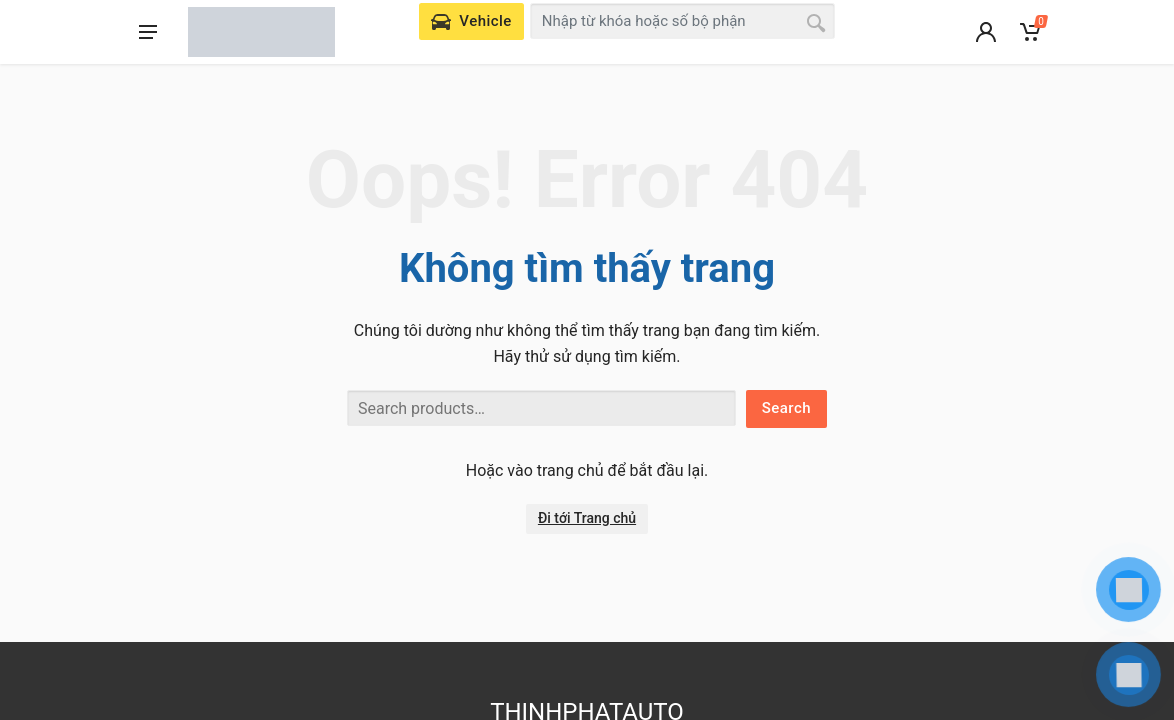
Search (786, 408)
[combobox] (683, 21)
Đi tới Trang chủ (587, 518)
